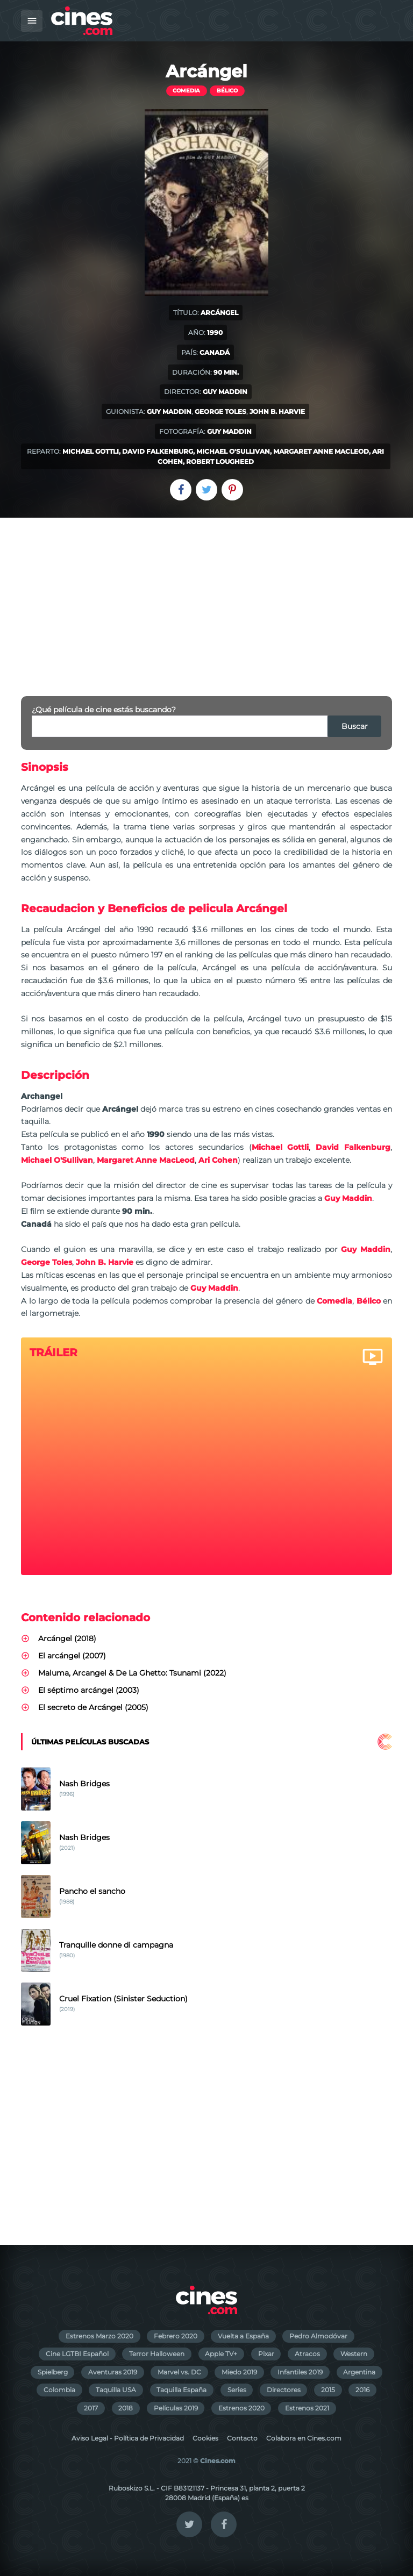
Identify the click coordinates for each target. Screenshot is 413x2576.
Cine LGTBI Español (77, 2354)
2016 (362, 2390)
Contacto (242, 2438)
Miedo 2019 (239, 2372)
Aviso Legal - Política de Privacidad (128, 2438)
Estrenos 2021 (307, 2408)
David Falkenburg (157, 451)
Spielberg (53, 2372)
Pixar (266, 2354)
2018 (125, 2408)
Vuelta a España (243, 2336)
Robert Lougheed (220, 461)
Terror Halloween (156, 2354)
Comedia (186, 91)
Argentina (359, 2372)
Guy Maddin (225, 392)
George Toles (220, 411)
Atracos (307, 2354)
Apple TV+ (221, 2354)
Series (236, 2390)
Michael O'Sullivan (233, 451)
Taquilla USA (116, 2390)
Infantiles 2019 (300, 2372)
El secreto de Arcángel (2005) (93, 1707)
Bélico (227, 91)
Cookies (205, 2438)
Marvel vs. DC (179, 2372)
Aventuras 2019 (112, 2372)
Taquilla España (181, 2390)
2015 (328, 2390)
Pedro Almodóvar (318, 2336)
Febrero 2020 (175, 2336)
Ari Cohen (218, 1160)
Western (353, 2354)
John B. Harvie (277, 411)
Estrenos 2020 (241, 2408)
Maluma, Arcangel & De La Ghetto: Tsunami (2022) (132, 1673)
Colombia (59, 2390)
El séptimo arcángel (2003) (88, 1690)
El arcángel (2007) (72, 1656)
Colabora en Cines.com (303, 2438)
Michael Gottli (90, 451)
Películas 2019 (176, 2408)
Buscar (354, 726)
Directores (284, 2390)
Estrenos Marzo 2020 (99, 2336)
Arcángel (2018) (67, 1638)
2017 (91, 2408)
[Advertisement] (206, 598)
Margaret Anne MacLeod (321, 451)
